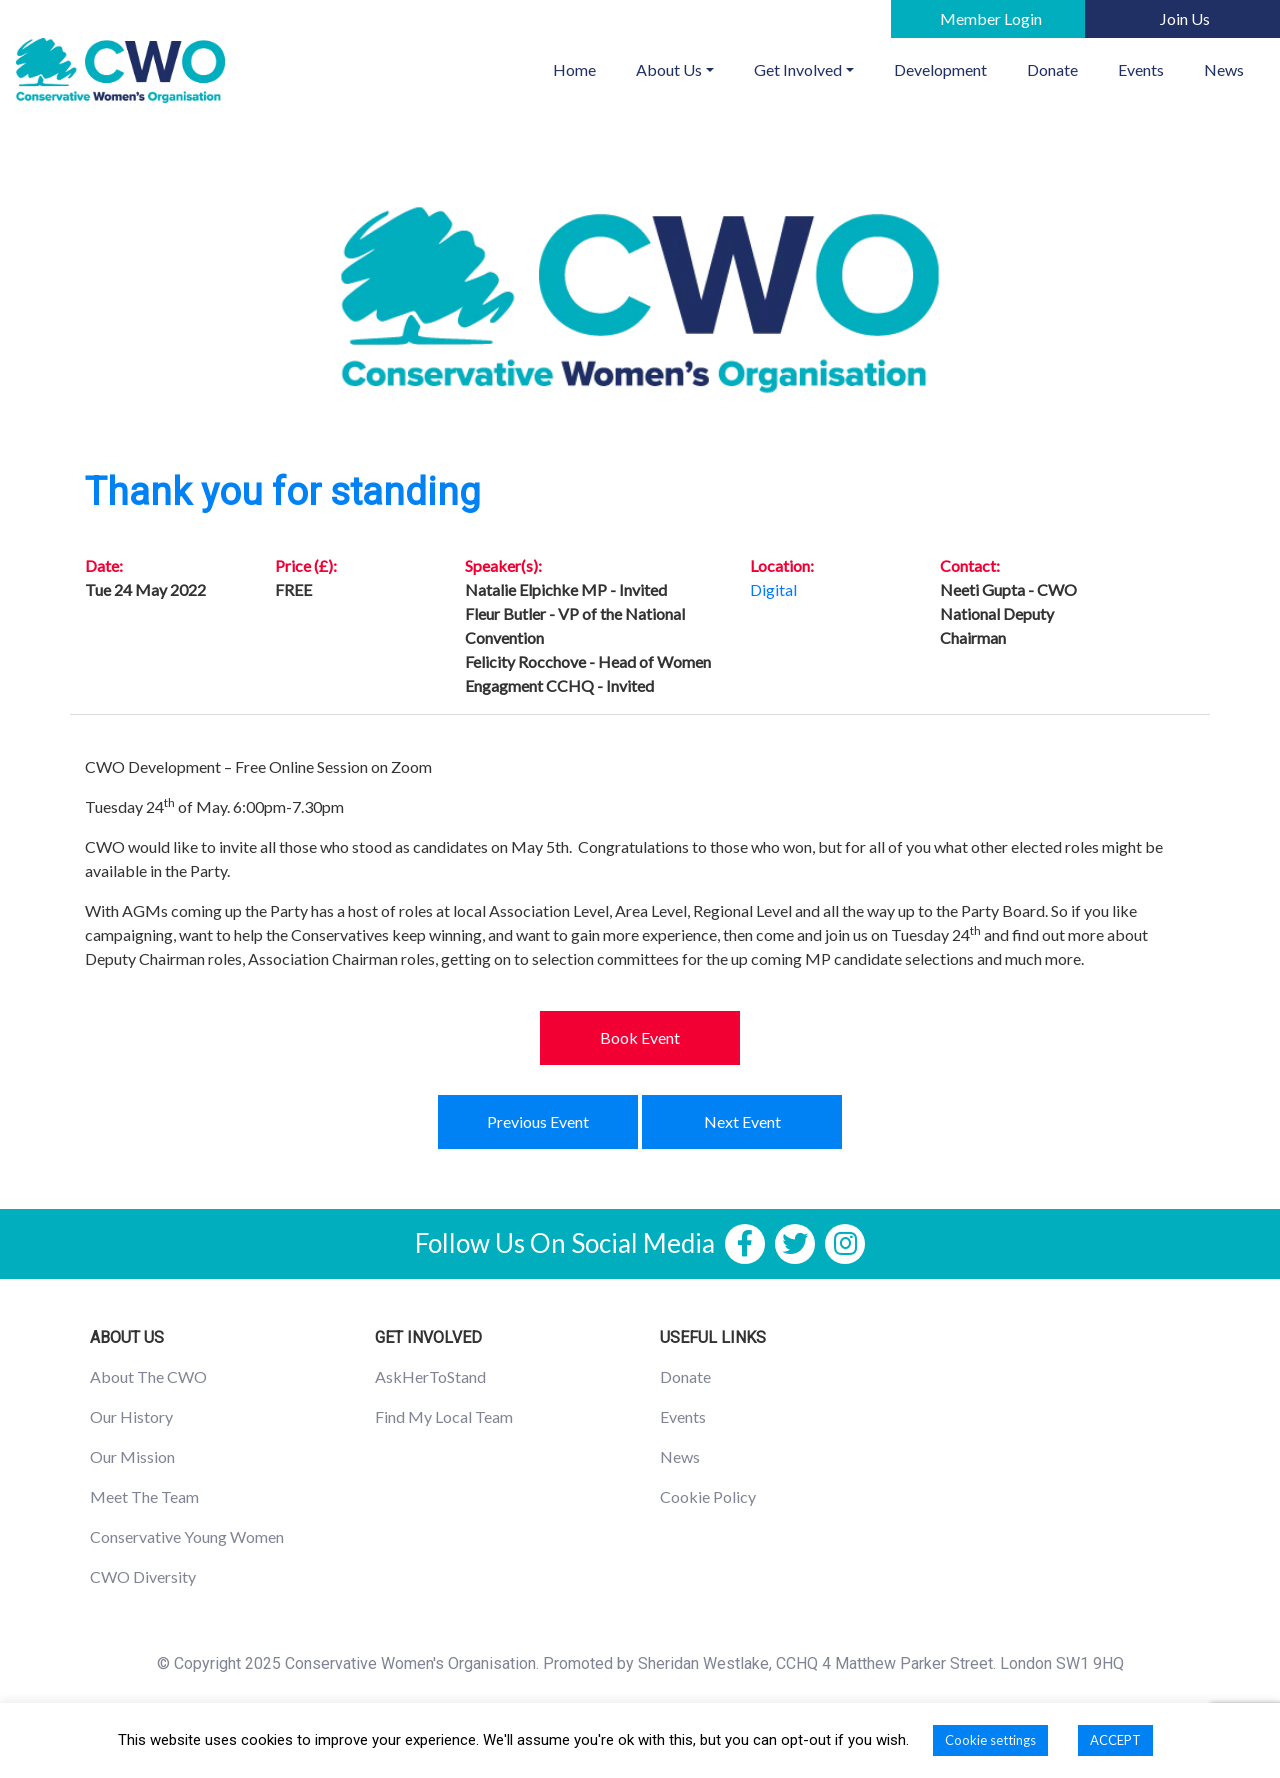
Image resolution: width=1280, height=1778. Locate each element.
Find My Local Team (444, 1416)
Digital (773, 589)
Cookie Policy (708, 1496)
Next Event (742, 1121)
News (1224, 69)
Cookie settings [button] (990, 1740)
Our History (131, 1416)
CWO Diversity (143, 1576)
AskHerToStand (430, 1376)
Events (1141, 69)
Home (584, 68)
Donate (1052, 69)
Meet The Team (144, 1496)
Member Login (991, 18)
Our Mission (132, 1456)
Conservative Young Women (187, 1536)
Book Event (640, 1037)
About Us (669, 69)
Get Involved (798, 69)
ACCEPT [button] (1115, 1740)
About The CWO (148, 1376)
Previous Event (538, 1121)
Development (940, 69)
